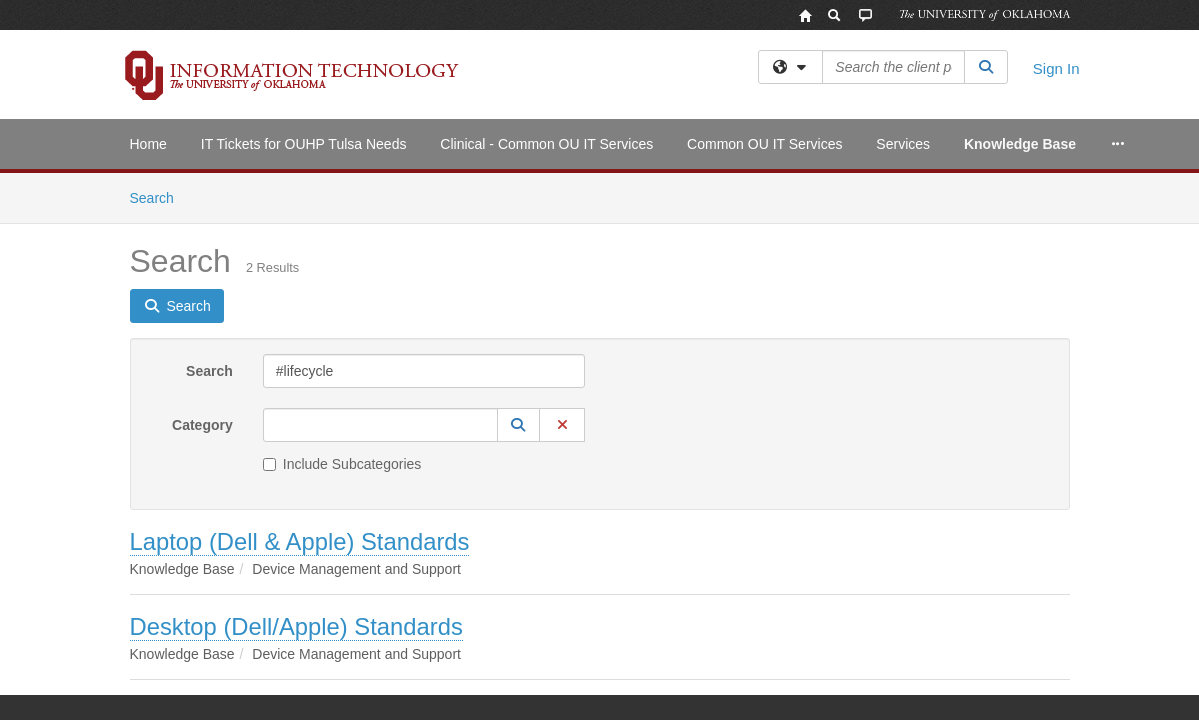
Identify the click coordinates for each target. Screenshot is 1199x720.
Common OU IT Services (764, 144)
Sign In (1056, 68)
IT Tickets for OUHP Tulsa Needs (304, 144)
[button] (519, 252)
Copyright (772, 673)
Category (202, 252)
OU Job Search (467, 673)
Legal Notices (667, 673)
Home (148, 144)
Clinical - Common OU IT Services (546, 144)
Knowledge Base (1020, 144)
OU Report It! (1033, 673)
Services (903, 144)
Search (209, 198)
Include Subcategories (342, 291)
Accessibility (163, 673)
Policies (570, 673)
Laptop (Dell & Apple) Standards (300, 368)
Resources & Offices (896, 673)
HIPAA (366, 673)
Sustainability (273, 673)
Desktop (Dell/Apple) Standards (296, 453)
